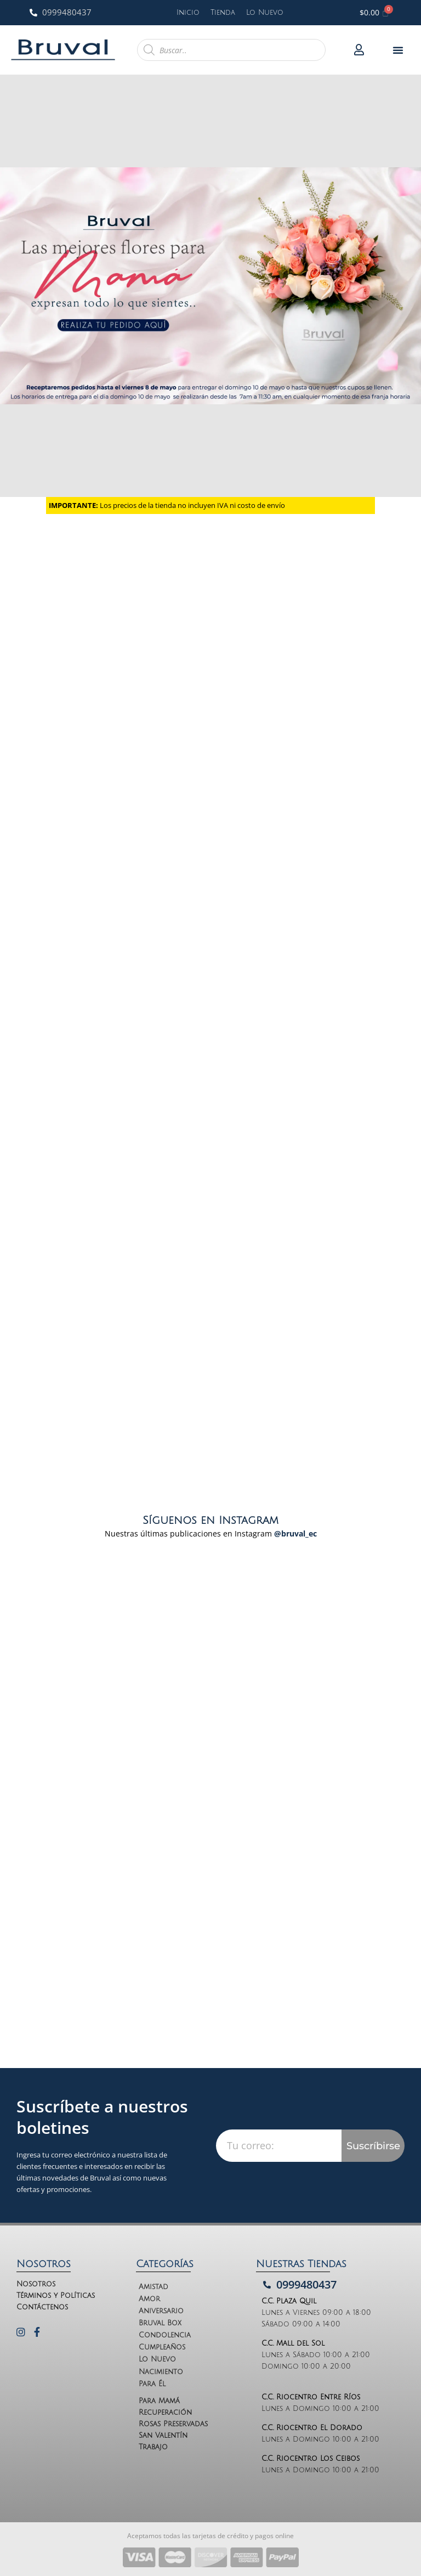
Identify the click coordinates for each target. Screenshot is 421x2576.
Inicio (188, 12)
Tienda (222, 12)
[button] (398, 50)
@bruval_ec (295, 1533)
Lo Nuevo (264, 12)
